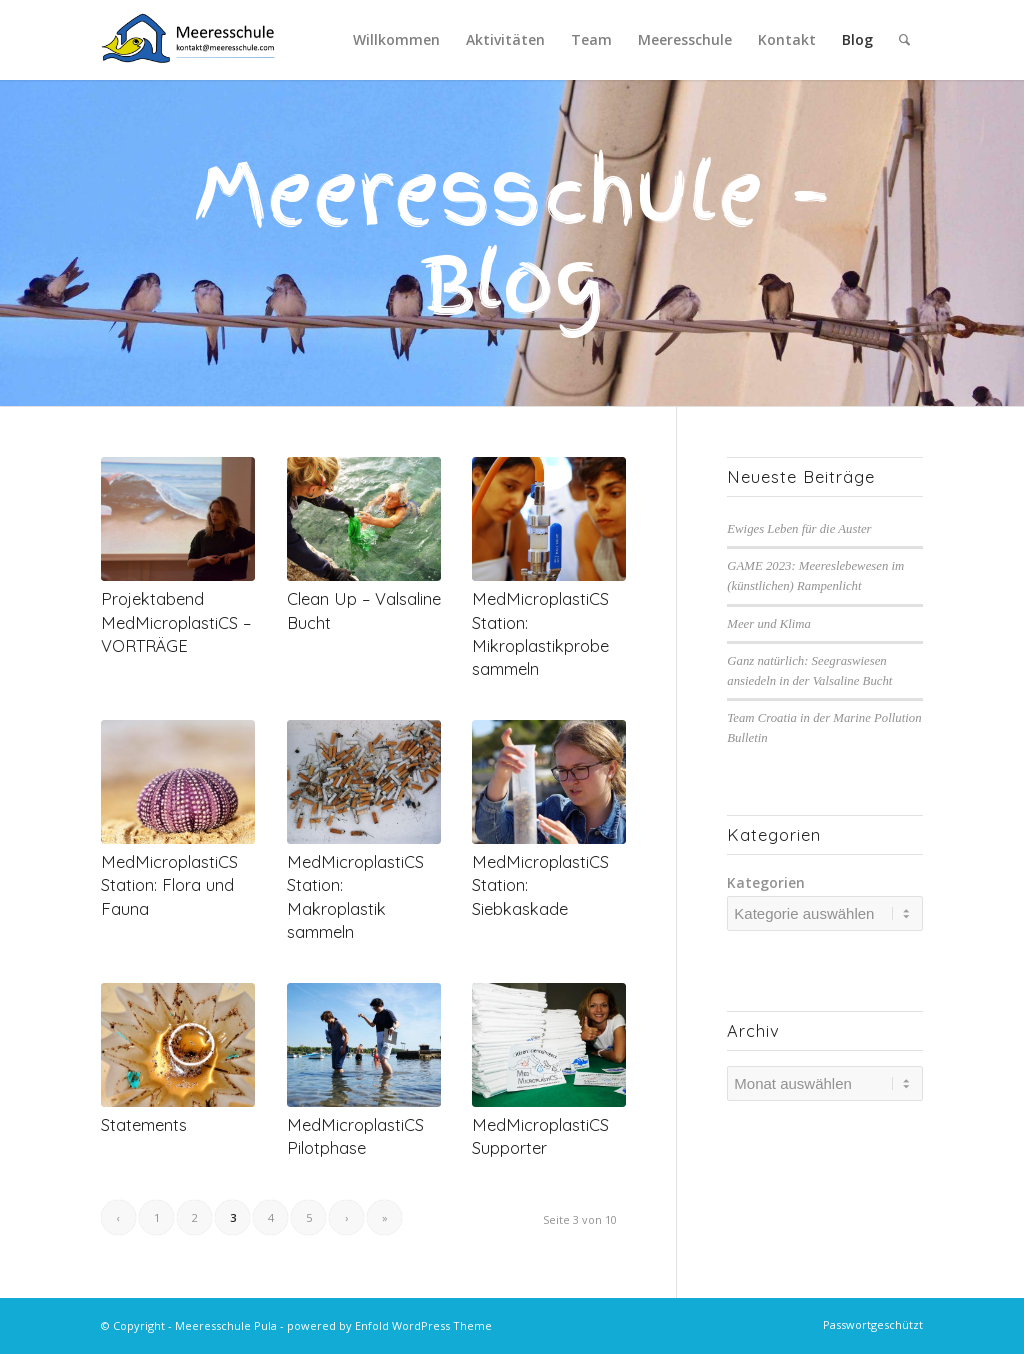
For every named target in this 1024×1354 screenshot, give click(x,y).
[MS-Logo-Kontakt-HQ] (188, 40)
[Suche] (904, 40)
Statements (144, 1124)
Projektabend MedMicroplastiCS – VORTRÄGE (176, 621)
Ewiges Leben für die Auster (799, 529)
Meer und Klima (769, 624)
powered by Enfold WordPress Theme (389, 1325)
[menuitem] (396, 40)
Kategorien (766, 882)
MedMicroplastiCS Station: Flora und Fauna (169, 884)
